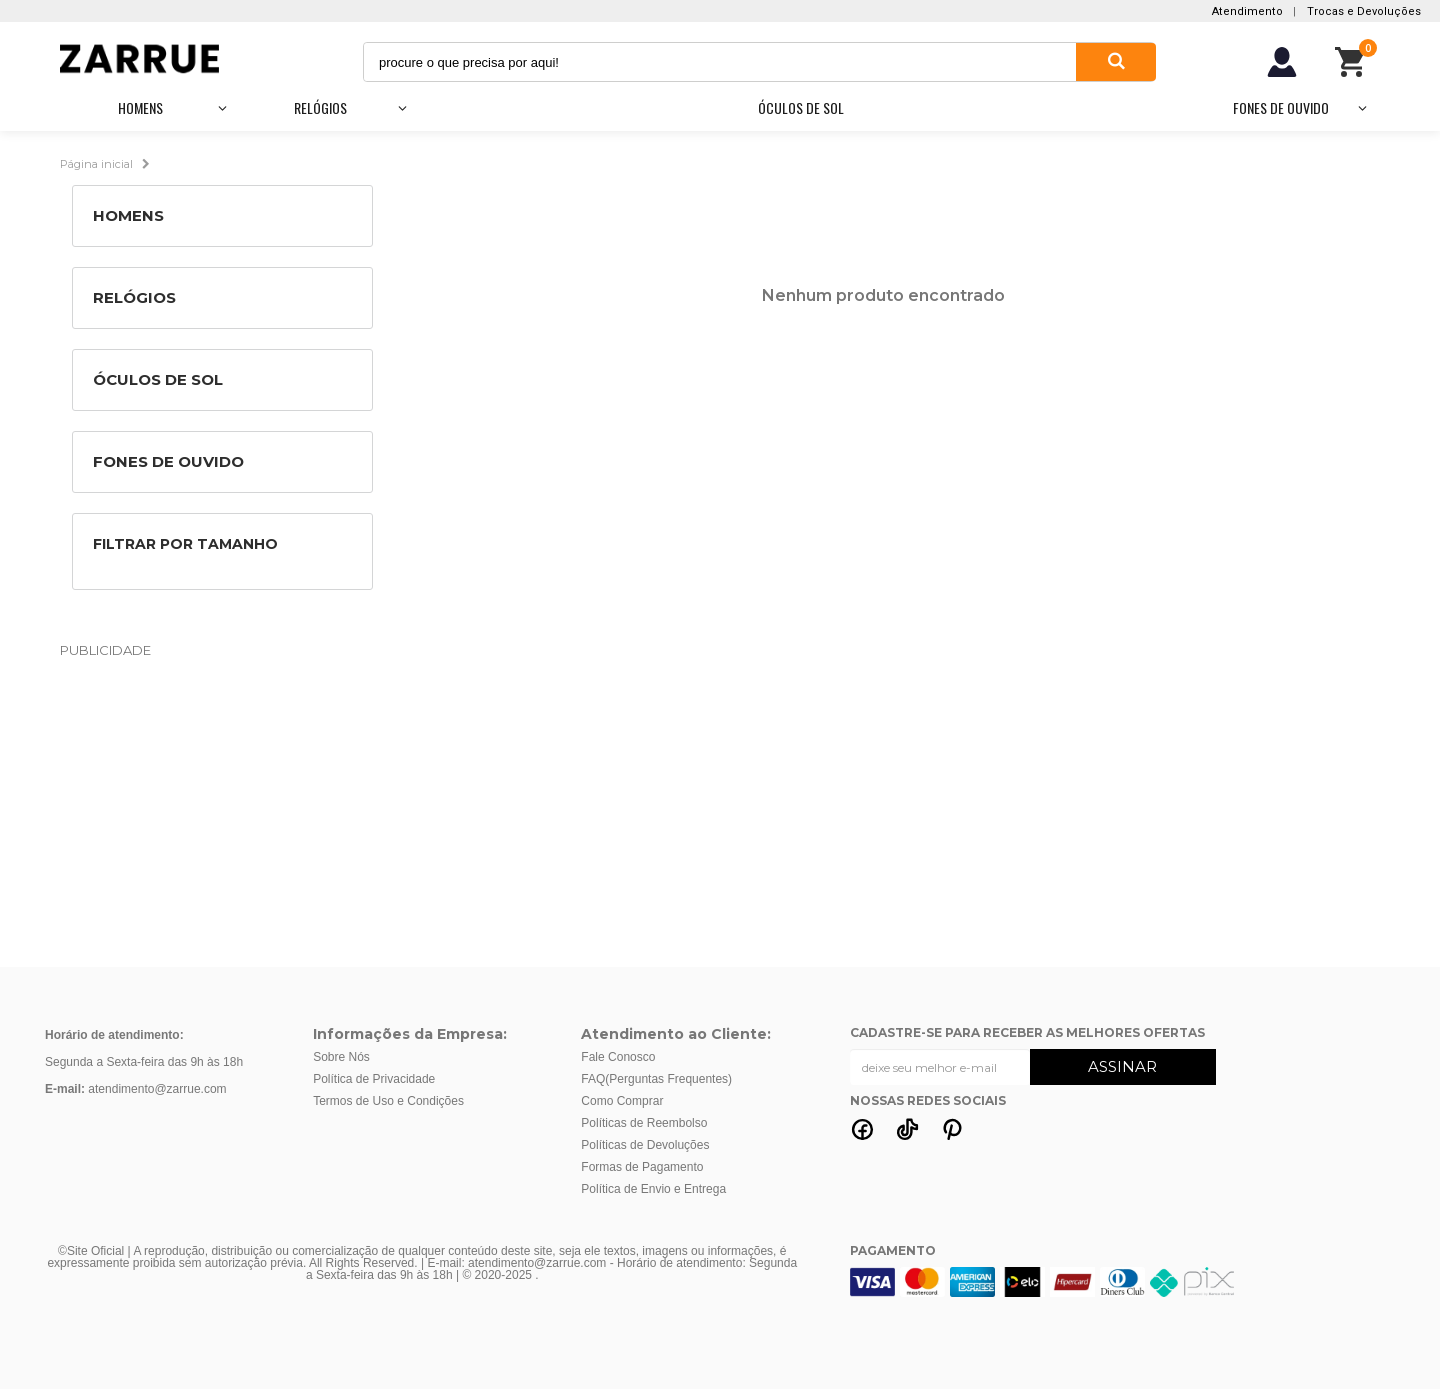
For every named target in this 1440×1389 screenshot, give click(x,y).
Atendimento (1247, 11)
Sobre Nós (341, 1057)
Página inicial (96, 163)
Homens (140, 107)
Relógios (320, 107)
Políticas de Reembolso (644, 1123)
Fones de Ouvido (1281, 107)
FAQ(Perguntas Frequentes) (656, 1079)
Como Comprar (622, 1101)
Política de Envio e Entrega (653, 1189)
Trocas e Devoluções (1364, 11)
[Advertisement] (720, 812)
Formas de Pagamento (642, 1167)
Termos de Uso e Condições (388, 1101)
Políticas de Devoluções (645, 1145)
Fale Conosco (618, 1057)
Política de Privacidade (374, 1079)
